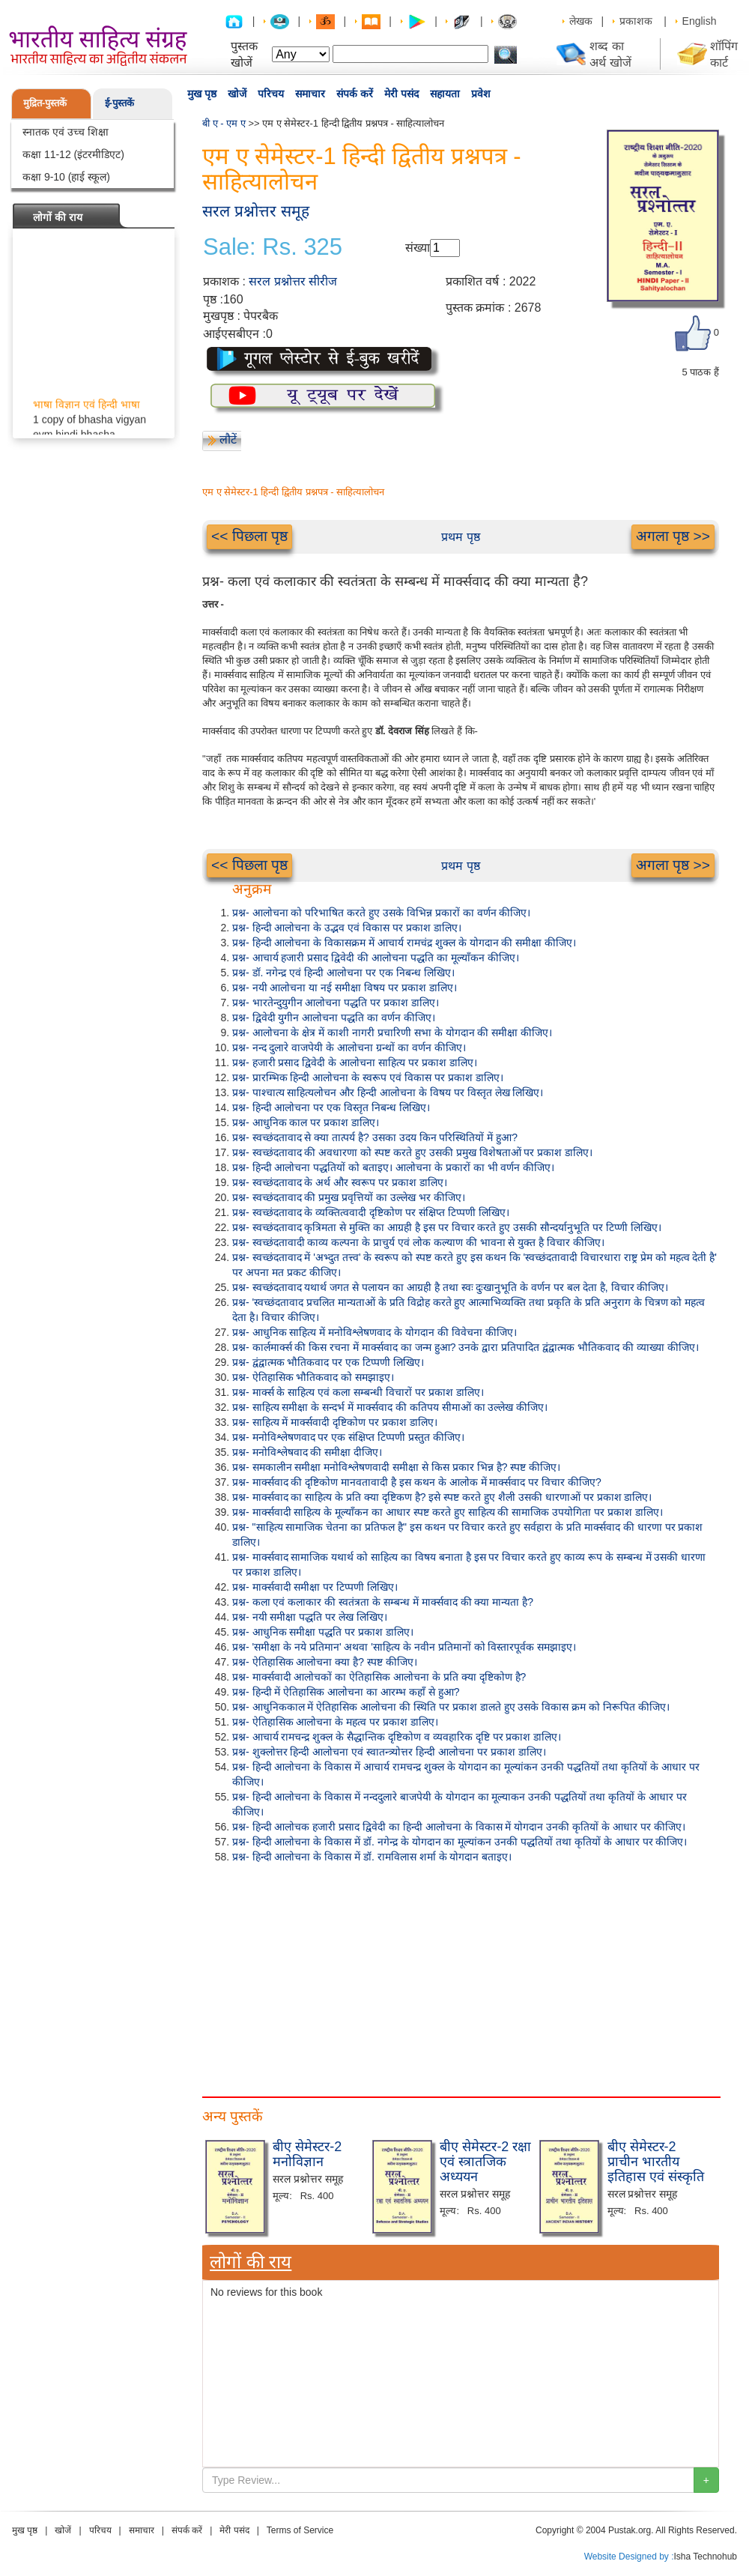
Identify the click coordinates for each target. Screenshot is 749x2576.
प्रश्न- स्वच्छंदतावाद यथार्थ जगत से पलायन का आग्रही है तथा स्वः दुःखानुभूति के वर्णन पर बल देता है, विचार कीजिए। (450, 1287)
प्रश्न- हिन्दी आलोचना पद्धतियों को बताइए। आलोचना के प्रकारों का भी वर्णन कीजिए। (393, 1167)
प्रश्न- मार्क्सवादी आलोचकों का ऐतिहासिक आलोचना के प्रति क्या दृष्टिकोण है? (379, 1677)
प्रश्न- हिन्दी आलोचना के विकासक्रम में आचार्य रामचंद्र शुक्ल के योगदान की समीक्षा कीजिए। (404, 943)
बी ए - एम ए (224, 123)
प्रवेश (481, 94)
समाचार (310, 94)
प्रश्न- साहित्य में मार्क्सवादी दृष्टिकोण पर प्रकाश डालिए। (334, 1422)
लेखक (580, 21)
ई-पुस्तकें (119, 103)
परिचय (271, 94)
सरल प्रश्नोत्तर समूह (255, 211)
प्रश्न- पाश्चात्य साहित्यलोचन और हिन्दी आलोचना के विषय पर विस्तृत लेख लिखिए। (387, 1092)
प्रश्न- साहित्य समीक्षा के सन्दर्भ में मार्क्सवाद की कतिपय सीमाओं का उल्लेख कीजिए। (390, 1407)
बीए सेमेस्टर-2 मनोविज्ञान (307, 2154)
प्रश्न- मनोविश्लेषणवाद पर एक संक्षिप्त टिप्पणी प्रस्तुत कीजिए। (348, 1437)
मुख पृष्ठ (201, 94)
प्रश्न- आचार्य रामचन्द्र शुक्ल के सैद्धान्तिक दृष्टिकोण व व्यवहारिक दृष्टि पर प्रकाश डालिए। (396, 1737)
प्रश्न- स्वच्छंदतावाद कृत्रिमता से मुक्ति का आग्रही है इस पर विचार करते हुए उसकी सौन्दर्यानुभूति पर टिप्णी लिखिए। (446, 1227)
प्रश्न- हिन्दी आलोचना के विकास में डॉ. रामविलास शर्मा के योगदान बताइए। (372, 1857)
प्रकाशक (635, 21)
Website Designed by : (629, 2556)
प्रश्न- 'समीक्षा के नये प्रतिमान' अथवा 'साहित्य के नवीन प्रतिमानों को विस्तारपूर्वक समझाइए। (404, 1647)
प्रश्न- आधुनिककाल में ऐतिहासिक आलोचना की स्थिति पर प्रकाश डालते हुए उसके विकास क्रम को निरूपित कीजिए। (451, 1707)
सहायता (445, 94)
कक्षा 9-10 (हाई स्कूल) (66, 177)
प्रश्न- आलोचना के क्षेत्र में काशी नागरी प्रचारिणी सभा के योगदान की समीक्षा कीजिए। (392, 1032)
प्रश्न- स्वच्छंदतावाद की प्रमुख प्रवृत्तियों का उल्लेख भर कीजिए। (348, 1197)
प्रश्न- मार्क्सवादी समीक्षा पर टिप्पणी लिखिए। (315, 1587)
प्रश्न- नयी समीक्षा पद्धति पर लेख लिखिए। (309, 1617)
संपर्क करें (354, 94)
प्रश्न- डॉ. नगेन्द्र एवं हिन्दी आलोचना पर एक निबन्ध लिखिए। (343, 973)
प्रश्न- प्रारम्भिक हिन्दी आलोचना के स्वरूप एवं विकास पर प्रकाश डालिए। (367, 1077)
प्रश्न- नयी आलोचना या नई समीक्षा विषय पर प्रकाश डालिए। (344, 988)
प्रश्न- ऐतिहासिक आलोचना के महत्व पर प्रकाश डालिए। (335, 1722)
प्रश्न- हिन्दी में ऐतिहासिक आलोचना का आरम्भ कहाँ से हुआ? (345, 1692)
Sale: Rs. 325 (272, 247)
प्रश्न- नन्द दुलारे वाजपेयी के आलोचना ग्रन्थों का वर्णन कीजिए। (349, 1047)
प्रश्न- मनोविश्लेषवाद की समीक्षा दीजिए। (307, 1452)
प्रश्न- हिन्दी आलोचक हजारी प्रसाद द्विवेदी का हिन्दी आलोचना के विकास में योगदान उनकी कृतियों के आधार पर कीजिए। (458, 1827)
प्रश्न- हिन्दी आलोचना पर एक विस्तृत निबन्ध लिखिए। (331, 1107)
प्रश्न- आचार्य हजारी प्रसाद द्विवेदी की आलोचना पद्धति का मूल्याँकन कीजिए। (375, 958)
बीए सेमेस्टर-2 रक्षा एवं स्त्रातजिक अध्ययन (485, 2161)
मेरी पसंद (401, 94)
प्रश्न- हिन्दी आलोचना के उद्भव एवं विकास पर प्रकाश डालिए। (346, 928)
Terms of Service (300, 2530)
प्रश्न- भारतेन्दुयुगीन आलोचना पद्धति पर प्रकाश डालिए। (335, 1003)
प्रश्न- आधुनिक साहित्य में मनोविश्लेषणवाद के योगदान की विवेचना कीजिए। (374, 1332)
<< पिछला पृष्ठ (249, 536)
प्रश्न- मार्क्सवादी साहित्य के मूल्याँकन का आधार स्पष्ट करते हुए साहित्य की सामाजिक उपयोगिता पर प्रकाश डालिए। (447, 1512)
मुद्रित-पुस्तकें (45, 103)
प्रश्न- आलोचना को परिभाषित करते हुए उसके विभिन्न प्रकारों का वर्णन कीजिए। (381, 913)
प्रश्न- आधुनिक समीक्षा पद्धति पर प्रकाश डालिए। (322, 1632)
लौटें (228, 439)
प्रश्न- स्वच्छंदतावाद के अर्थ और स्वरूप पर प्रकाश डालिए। (339, 1182)
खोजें (237, 94)
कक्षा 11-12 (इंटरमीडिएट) (73, 154)
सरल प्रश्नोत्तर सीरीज (293, 281)
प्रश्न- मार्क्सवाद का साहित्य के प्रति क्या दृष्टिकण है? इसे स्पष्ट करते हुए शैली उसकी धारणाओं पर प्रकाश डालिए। (442, 1497)
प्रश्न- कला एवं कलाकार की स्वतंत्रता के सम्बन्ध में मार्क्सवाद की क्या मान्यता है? (382, 1602)
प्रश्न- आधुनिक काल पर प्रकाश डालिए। (305, 1122)
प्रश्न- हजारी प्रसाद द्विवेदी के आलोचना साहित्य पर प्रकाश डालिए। (354, 1062)
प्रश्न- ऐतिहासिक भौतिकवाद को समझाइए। (313, 1377)
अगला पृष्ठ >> (673, 536)
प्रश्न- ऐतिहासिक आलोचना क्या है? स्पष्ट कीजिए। (324, 1662)
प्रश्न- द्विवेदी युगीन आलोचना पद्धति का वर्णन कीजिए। (333, 1018)
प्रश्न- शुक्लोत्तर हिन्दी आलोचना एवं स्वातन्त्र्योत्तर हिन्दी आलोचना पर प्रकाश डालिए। (389, 1752)
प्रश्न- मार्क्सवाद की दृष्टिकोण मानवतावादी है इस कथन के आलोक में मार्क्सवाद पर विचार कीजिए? (416, 1482)
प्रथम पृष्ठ (460, 536)
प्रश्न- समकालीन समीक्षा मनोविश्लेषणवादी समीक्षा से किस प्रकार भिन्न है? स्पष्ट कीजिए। (396, 1467)
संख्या (417, 247)
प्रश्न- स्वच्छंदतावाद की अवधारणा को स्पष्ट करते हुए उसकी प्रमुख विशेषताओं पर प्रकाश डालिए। (412, 1152)
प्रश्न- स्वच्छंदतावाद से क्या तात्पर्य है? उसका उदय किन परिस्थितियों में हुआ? (375, 1137)
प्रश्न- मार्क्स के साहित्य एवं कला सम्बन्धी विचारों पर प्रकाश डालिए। (358, 1392)
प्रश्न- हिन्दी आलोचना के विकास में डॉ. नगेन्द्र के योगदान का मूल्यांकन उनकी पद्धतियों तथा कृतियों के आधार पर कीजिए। (459, 1842)
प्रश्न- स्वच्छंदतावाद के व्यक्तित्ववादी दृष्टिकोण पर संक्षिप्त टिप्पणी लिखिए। (370, 1212)
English (699, 21)
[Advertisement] (460, 1976)
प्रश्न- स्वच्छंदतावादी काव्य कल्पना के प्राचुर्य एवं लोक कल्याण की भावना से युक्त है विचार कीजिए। (418, 1242)
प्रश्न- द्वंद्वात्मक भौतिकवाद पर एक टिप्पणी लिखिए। (328, 1362)
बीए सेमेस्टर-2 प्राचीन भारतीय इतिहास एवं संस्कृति (655, 2161)
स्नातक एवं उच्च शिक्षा (65, 132)
